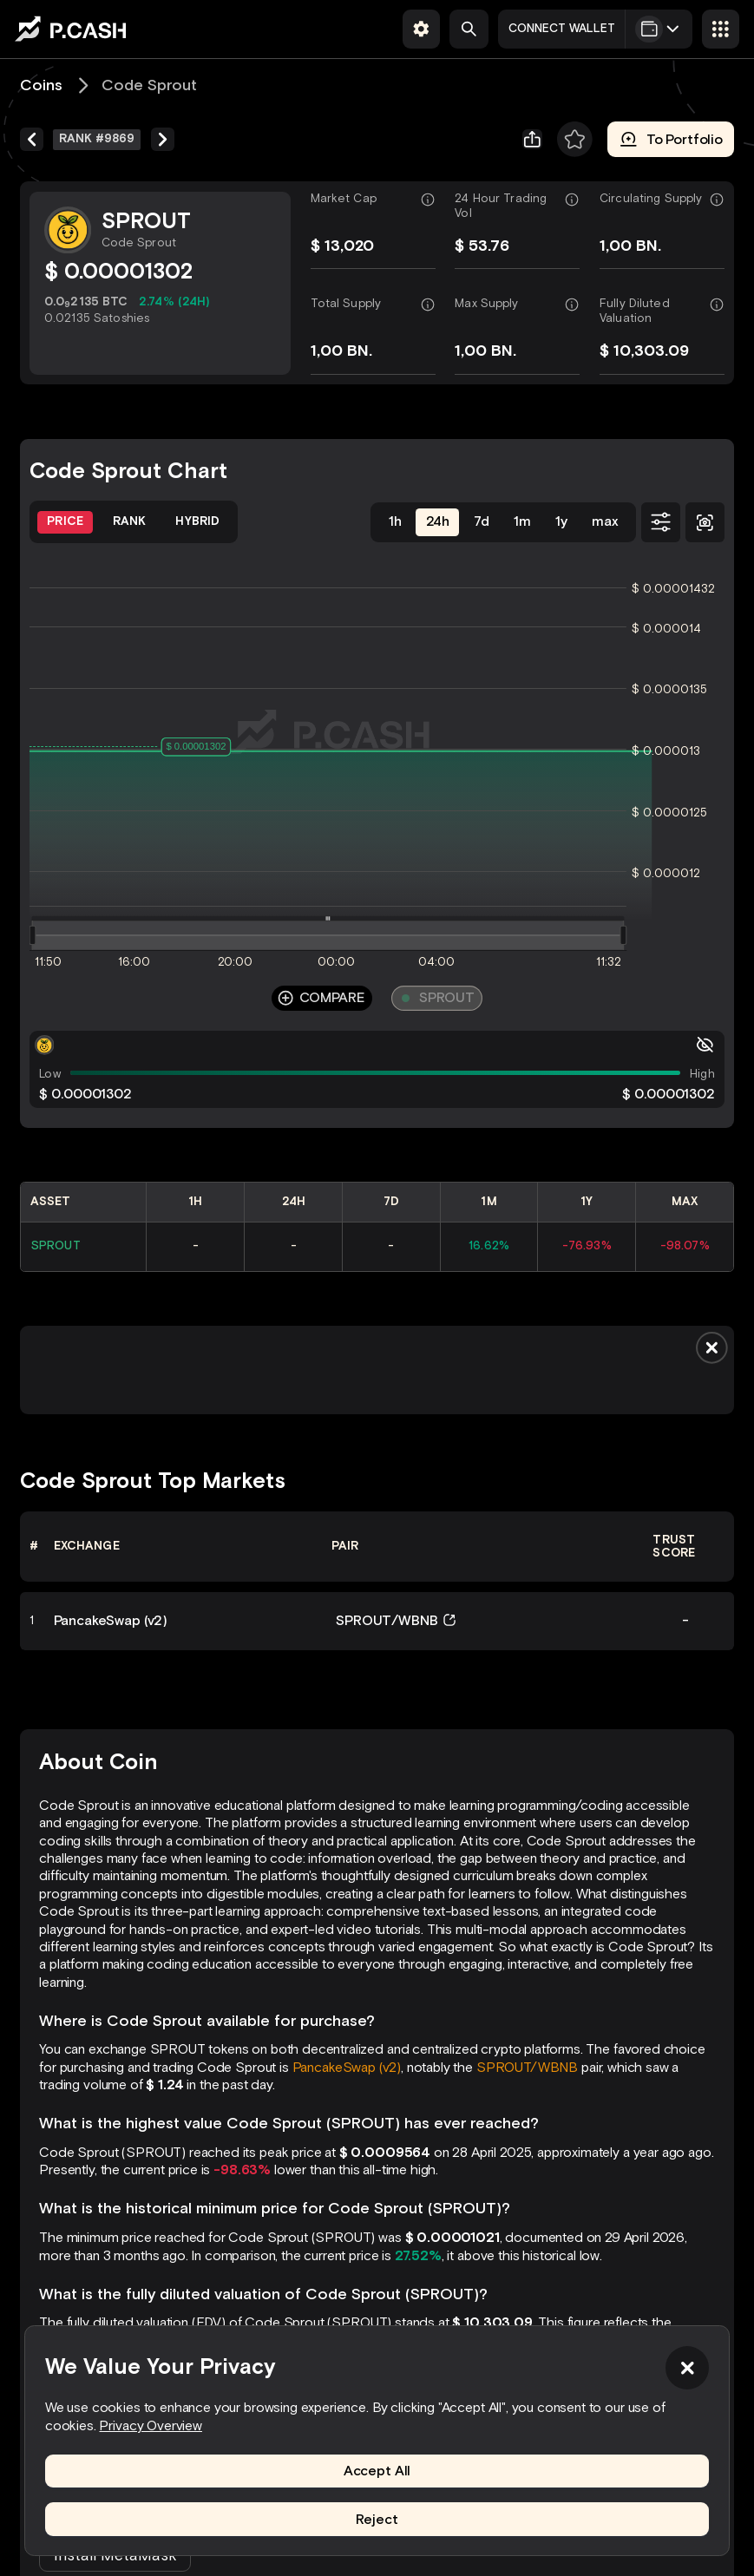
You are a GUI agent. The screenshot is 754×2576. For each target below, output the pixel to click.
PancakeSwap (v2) (346, 2067)
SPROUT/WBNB (527, 2067)
